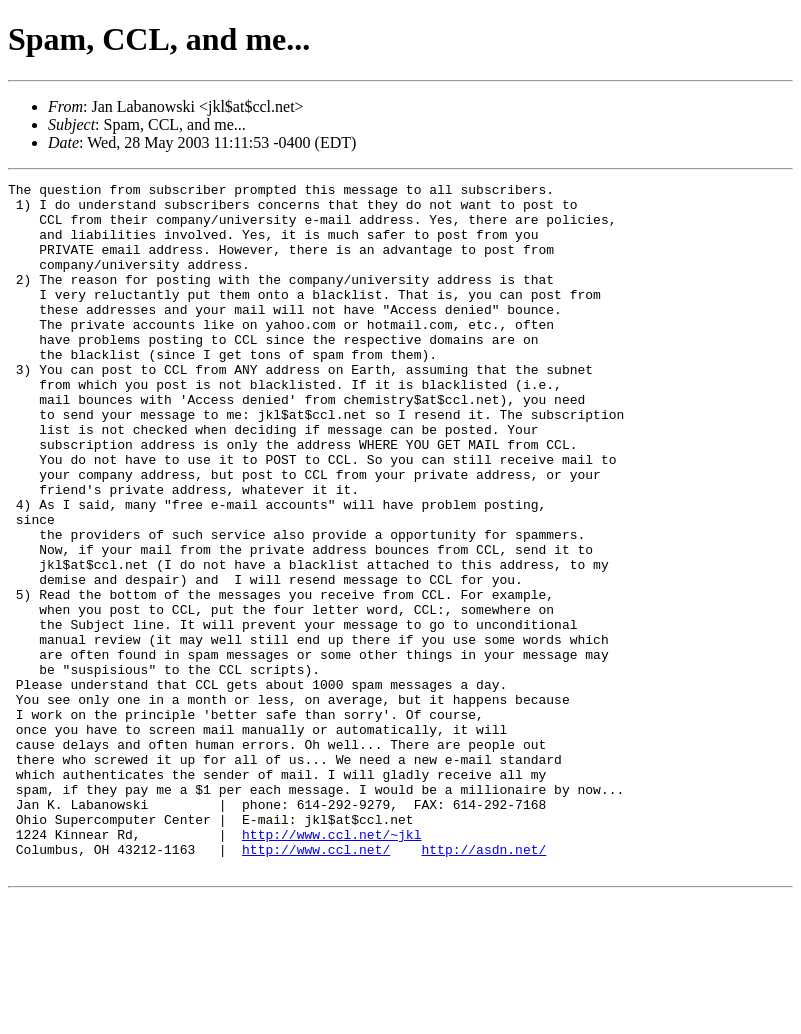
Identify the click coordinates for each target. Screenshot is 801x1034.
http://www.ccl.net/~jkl (331, 966)
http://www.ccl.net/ (316, 984)
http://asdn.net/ (483, 984)
